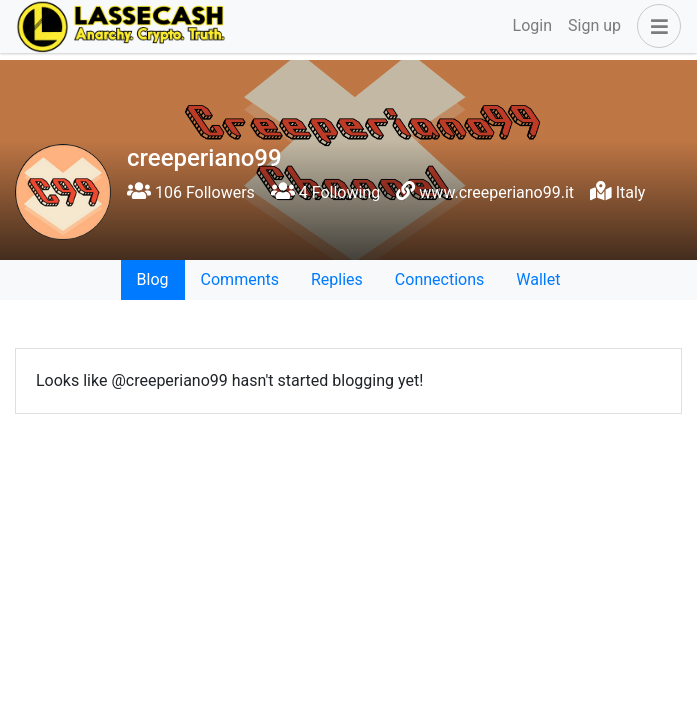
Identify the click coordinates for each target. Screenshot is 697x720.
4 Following (325, 192)
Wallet (538, 279)
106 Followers (191, 192)
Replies (337, 279)
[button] (655, 26)
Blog (153, 279)
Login (532, 25)
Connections (439, 279)
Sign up (594, 25)
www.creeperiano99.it (496, 192)
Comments (240, 279)
